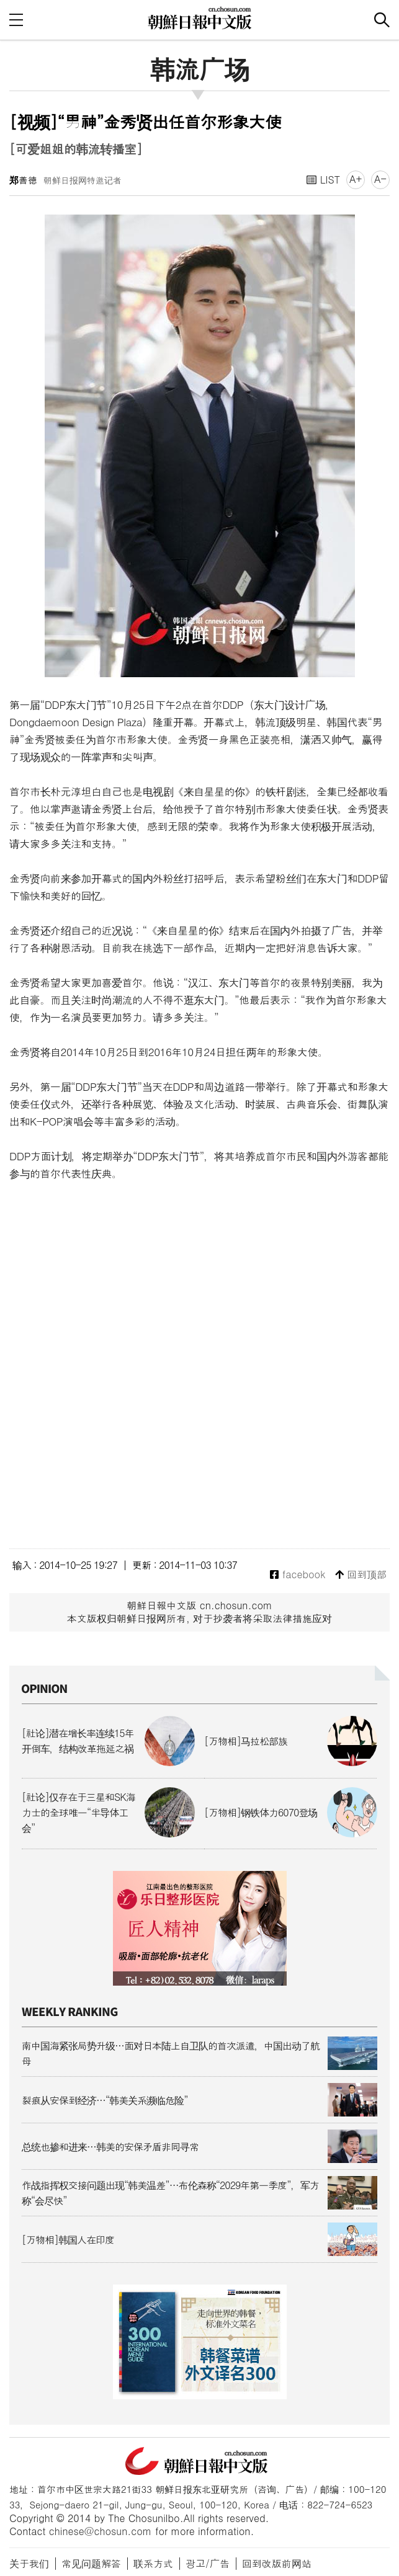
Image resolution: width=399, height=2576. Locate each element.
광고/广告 (208, 2563)
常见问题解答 (91, 2563)
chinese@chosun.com (100, 2531)
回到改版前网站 (277, 2563)
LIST (323, 179)
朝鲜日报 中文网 (200, 18)
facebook (297, 1574)
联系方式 (153, 2563)
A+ (355, 179)
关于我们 (29, 2563)
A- (380, 179)
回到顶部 (361, 1574)
